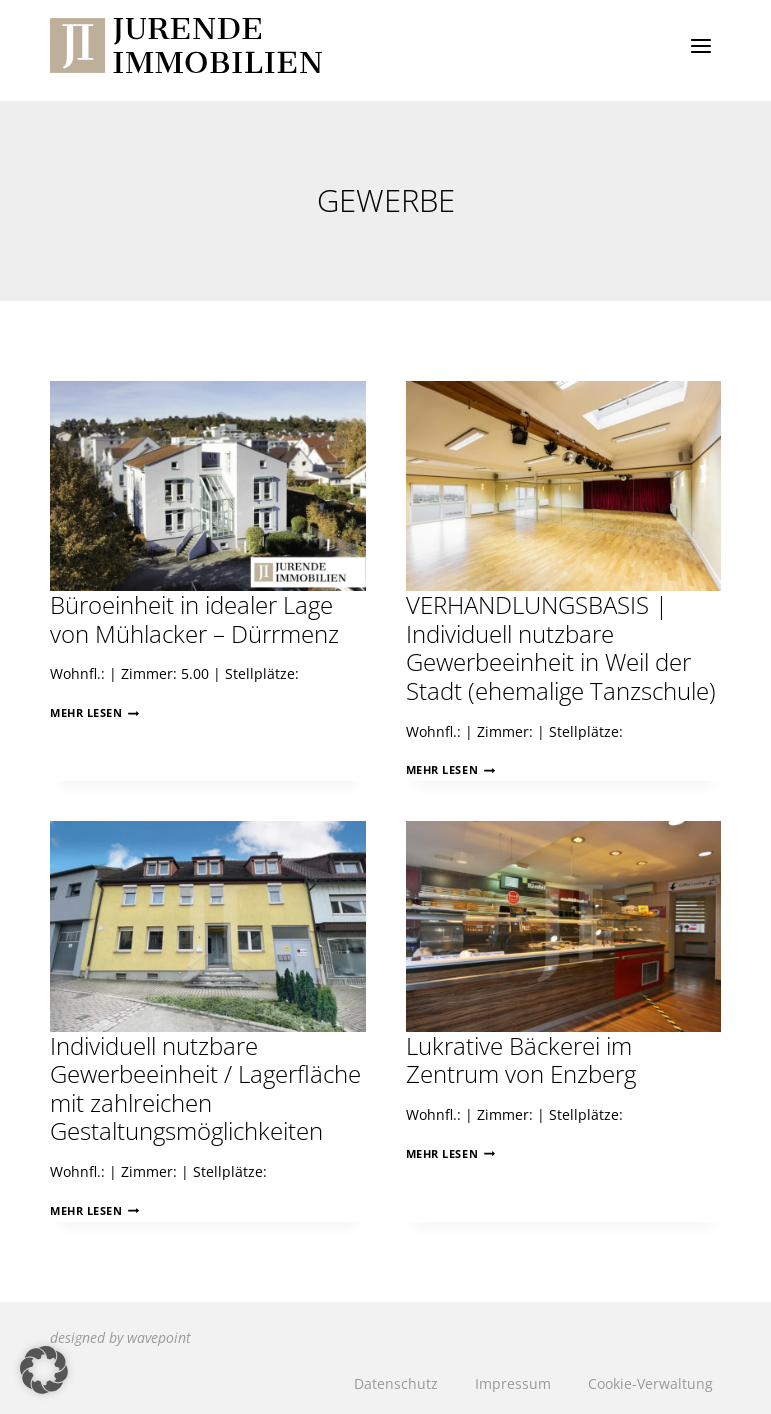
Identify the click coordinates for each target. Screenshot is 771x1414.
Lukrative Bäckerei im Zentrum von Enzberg (521, 1060)
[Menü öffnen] (700, 45)
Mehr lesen (94, 712)
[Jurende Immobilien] (186, 45)
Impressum (513, 1383)
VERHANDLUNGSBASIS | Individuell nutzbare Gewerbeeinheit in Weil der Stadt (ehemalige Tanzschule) (561, 648)
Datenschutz (396, 1383)
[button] (44, 1370)
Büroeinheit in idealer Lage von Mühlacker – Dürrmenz (194, 619)
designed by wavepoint (120, 1337)
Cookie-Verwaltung (650, 1383)
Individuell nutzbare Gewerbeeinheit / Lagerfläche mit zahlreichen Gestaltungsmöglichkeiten (205, 1089)
